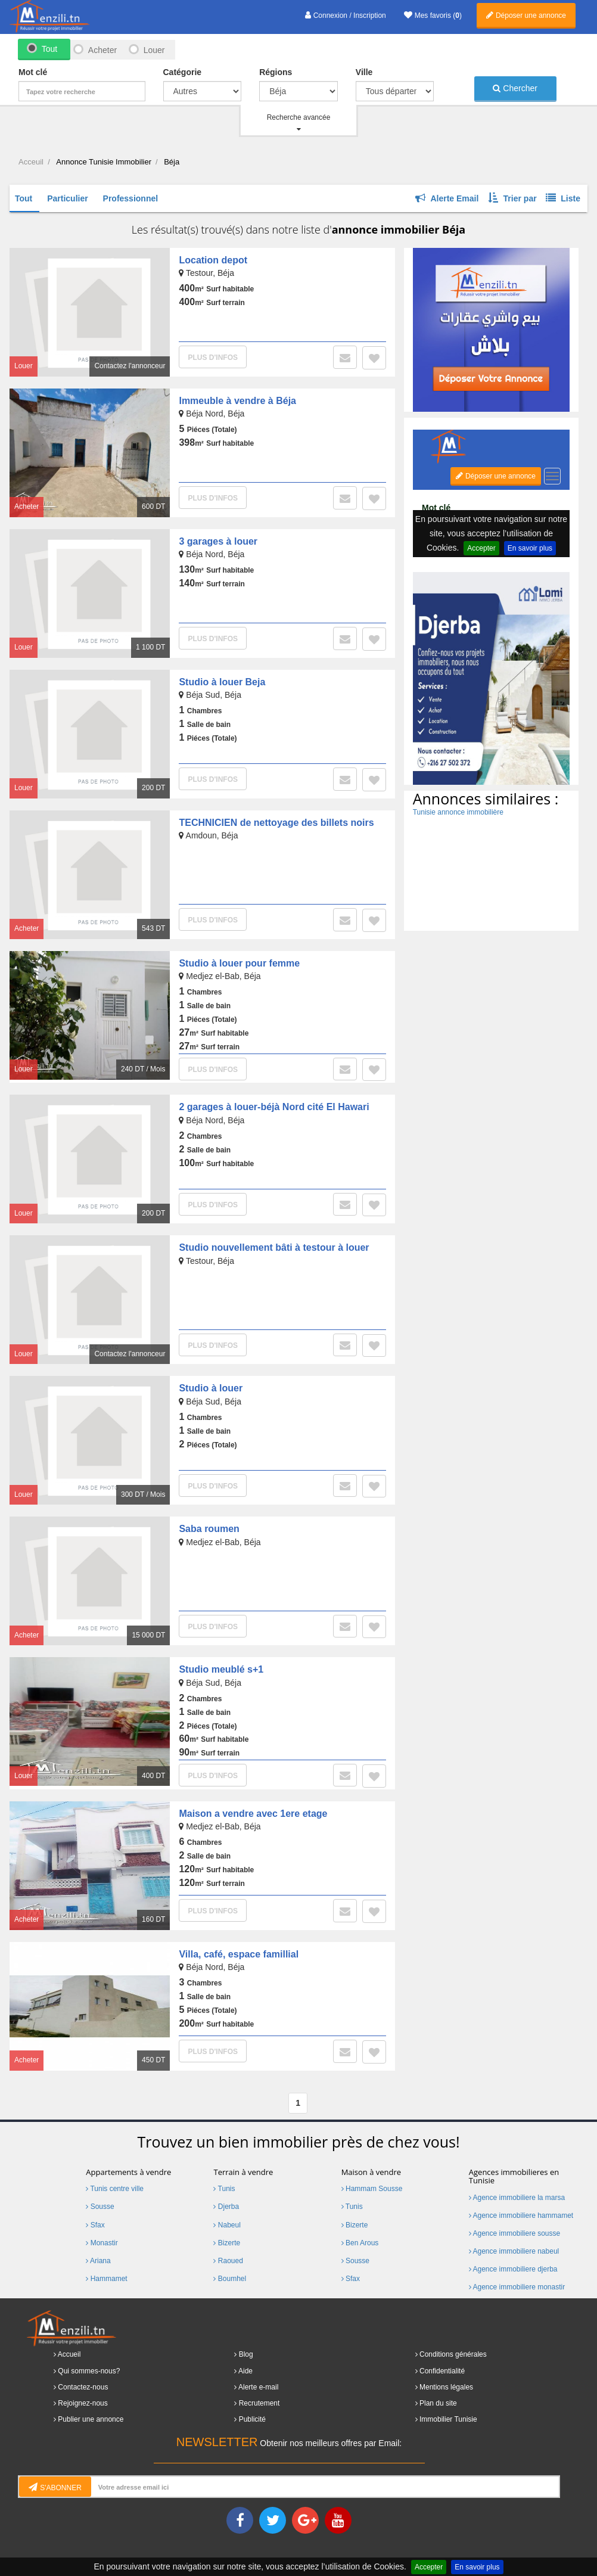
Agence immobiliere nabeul (514, 2251)
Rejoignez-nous (82, 2403)
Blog (246, 2354)
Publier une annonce (90, 2419)
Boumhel (229, 2278)
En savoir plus (477, 2567)
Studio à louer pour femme (239, 963)
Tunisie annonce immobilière (458, 812)
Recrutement (259, 2403)
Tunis (224, 2189)
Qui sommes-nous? (89, 2371)
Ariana (98, 2261)
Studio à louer (210, 1388)
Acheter (102, 50)
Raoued (227, 2261)
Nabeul (226, 2225)
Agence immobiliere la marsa (517, 2197)
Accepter (429, 2567)
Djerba (226, 2206)
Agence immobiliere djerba (513, 2269)
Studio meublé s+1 (221, 1669)
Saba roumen (209, 1529)
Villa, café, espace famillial (238, 1954)
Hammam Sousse (372, 2189)
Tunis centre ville (115, 2189)
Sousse (100, 2206)
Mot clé (32, 72)
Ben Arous (360, 2243)
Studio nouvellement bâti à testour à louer (274, 1247)
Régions (275, 72)
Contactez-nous (83, 2387)
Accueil (69, 2354)
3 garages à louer (218, 541)
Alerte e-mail (258, 2387)
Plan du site (438, 2403)
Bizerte (226, 2243)
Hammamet (106, 2278)
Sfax (95, 2225)
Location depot (213, 260)
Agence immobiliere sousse (514, 2233)
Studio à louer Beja (222, 682)
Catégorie (182, 72)
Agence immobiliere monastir (517, 2287)
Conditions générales (453, 2354)
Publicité (252, 2419)
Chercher (515, 88)
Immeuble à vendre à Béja (237, 401)
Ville (364, 72)
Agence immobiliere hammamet (521, 2215)
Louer (154, 50)
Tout (49, 49)
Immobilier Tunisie (448, 2419)
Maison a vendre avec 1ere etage (253, 1814)
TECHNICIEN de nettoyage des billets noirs (276, 823)
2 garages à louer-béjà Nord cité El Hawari (274, 1107)
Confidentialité (442, 2371)
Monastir (101, 2243)
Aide (245, 2371)
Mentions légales (446, 2387)
